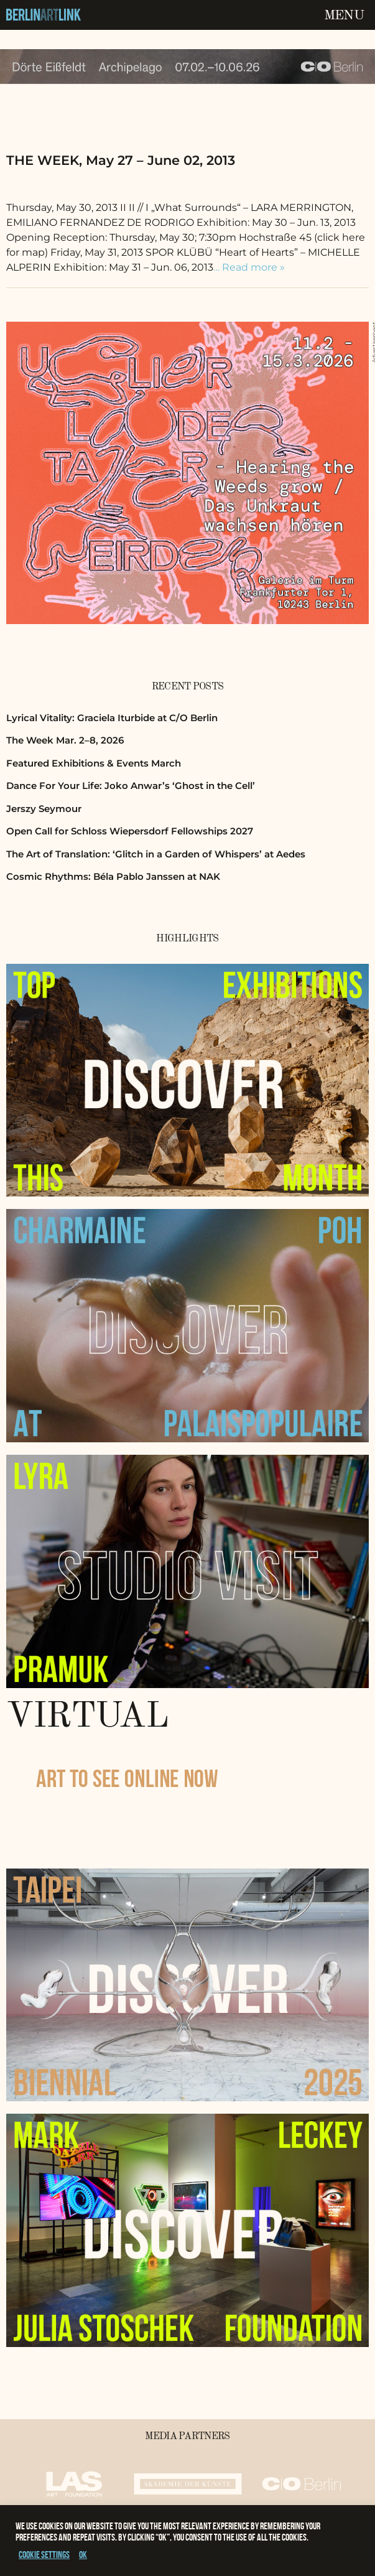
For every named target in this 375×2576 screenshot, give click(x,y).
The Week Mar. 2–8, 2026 (65, 740)
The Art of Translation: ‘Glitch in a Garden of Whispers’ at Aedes (155, 854)
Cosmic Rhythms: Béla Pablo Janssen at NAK (113, 876)
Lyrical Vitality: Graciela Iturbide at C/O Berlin (112, 718)
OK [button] (83, 2554)
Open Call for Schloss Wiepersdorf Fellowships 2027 (129, 831)
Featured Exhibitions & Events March (93, 763)
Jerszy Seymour (43, 808)
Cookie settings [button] (44, 2554)
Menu (344, 15)
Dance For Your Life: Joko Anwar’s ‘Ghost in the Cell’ (130, 785)
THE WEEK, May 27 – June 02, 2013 (120, 160)
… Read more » (249, 267)
